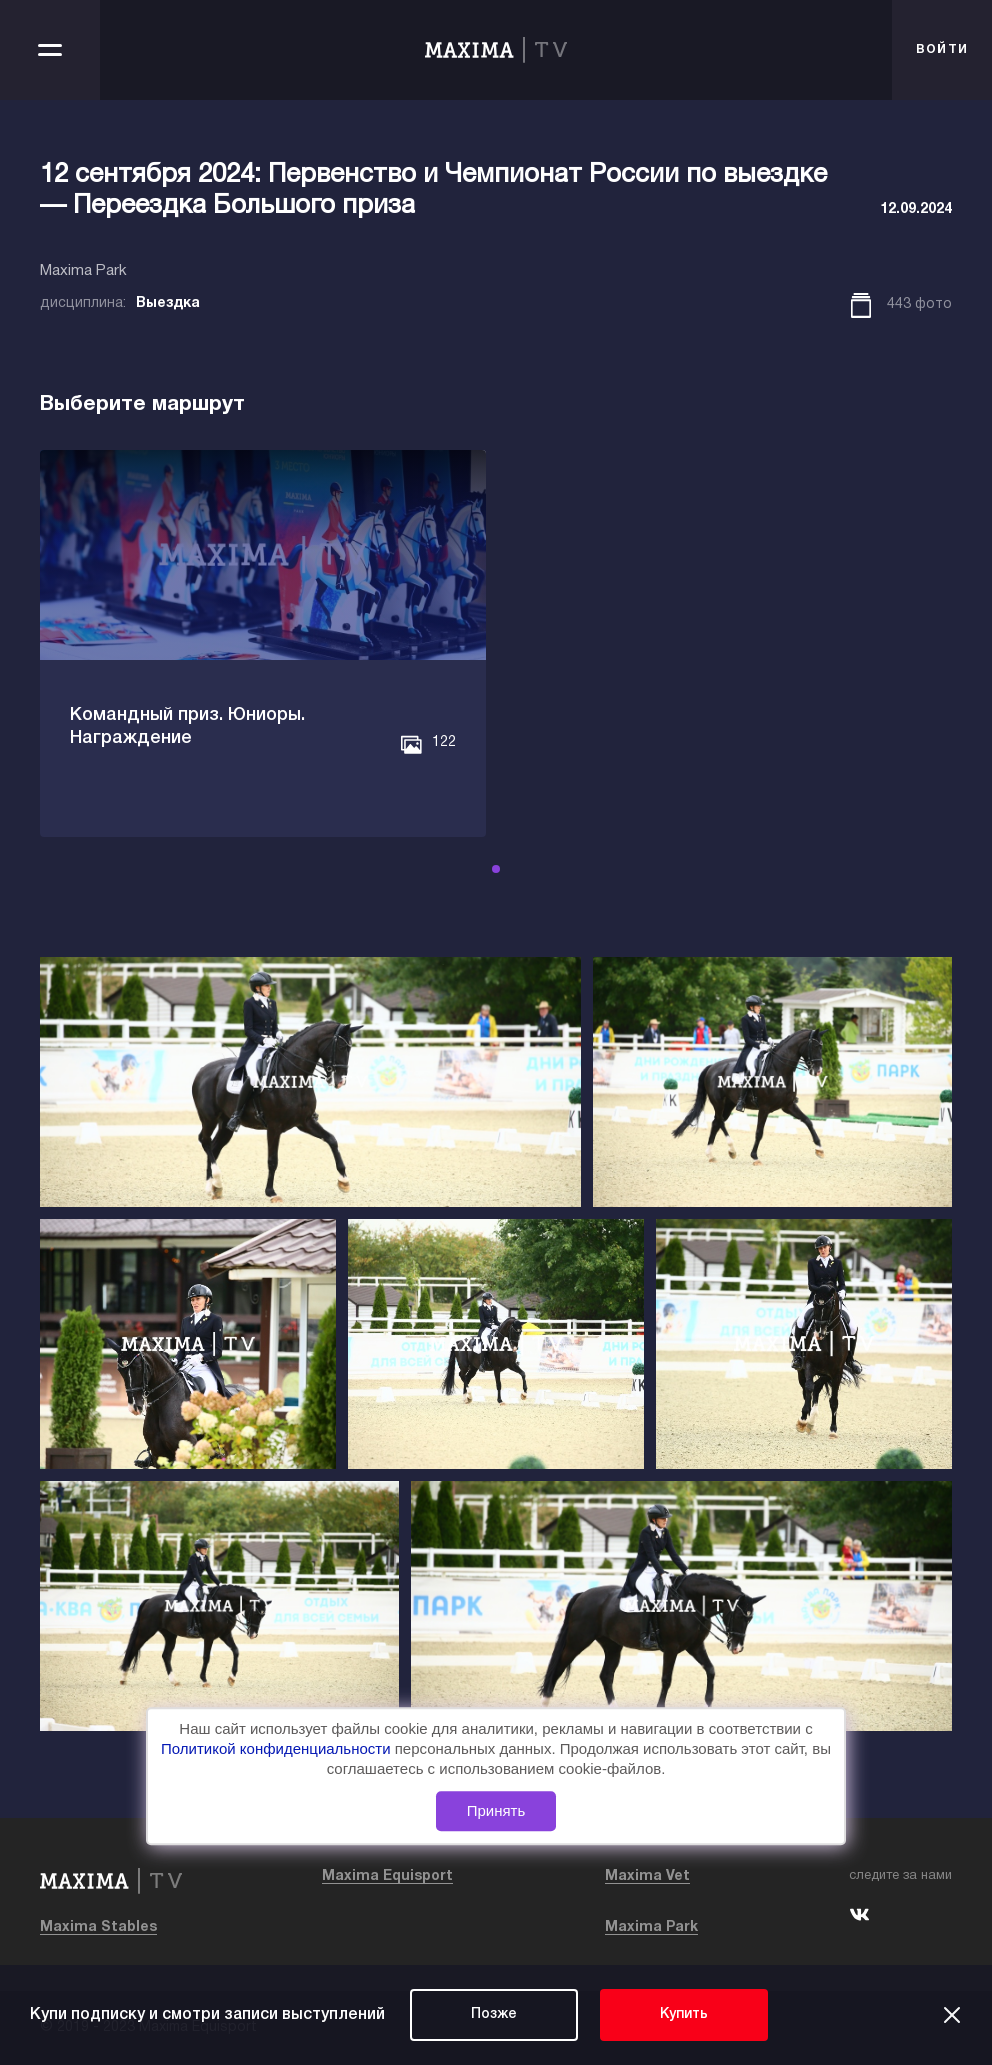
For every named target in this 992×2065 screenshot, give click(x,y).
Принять (496, 1810)
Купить (684, 2014)
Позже (494, 2014)
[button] (496, 869)
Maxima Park (651, 1927)
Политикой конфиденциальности (278, 1748)
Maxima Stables (98, 1927)
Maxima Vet (647, 1876)
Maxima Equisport (387, 1876)
